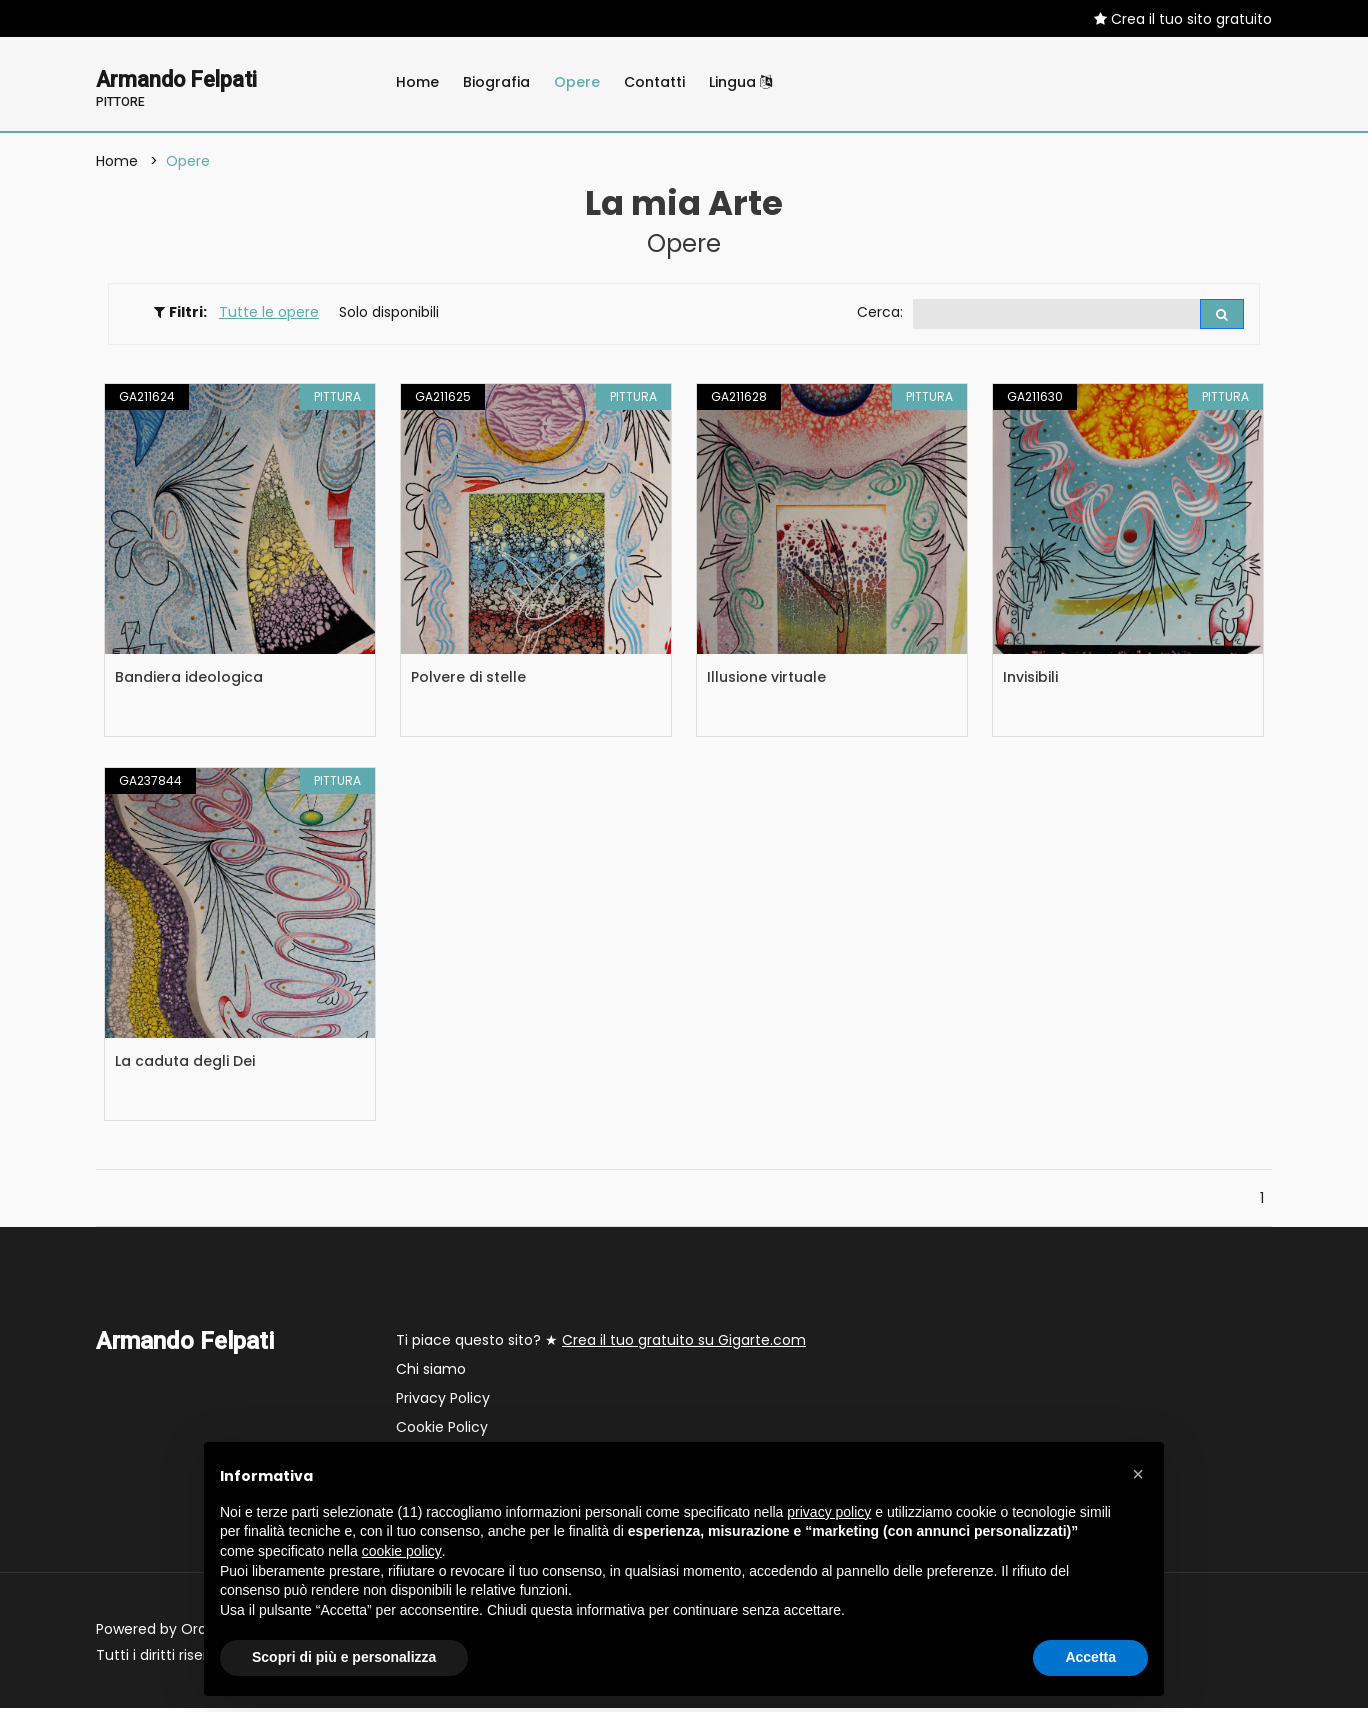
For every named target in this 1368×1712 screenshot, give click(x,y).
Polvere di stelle (468, 681)
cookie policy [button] (402, 1551)
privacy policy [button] (829, 1512)
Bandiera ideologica (189, 681)
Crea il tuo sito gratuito (1183, 19)
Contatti (654, 82)
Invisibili (1030, 681)
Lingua (740, 82)
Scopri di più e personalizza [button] (344, 1657)
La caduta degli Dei (185, 1065)
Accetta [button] (1090, 1657)
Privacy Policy (443, 1402)
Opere (577, 82)
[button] (1138, 1474)
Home (417, 82)
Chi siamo (431, 1373)
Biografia (496, 82)
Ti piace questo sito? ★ (601, 1344)
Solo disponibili (389, 315)
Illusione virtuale (766, 681)
